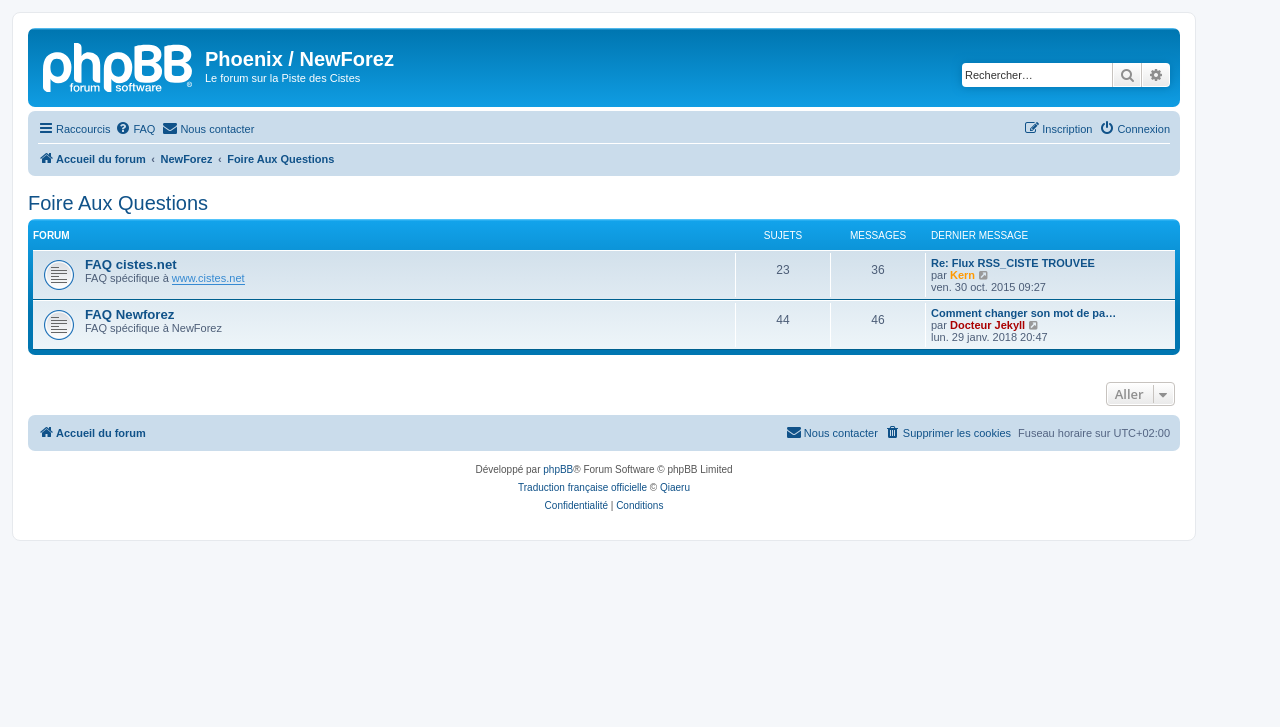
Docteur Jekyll (987, 325)
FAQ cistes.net (131, 264)
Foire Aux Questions (118, 203)
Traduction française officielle (582, 487)
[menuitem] (135, 129)
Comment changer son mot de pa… (1023, 313)
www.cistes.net (208, 278)
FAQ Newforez (129, 314)
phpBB (558, 469)
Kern (962, 275)
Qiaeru (675, 487)
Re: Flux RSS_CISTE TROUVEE (1013, 263)
